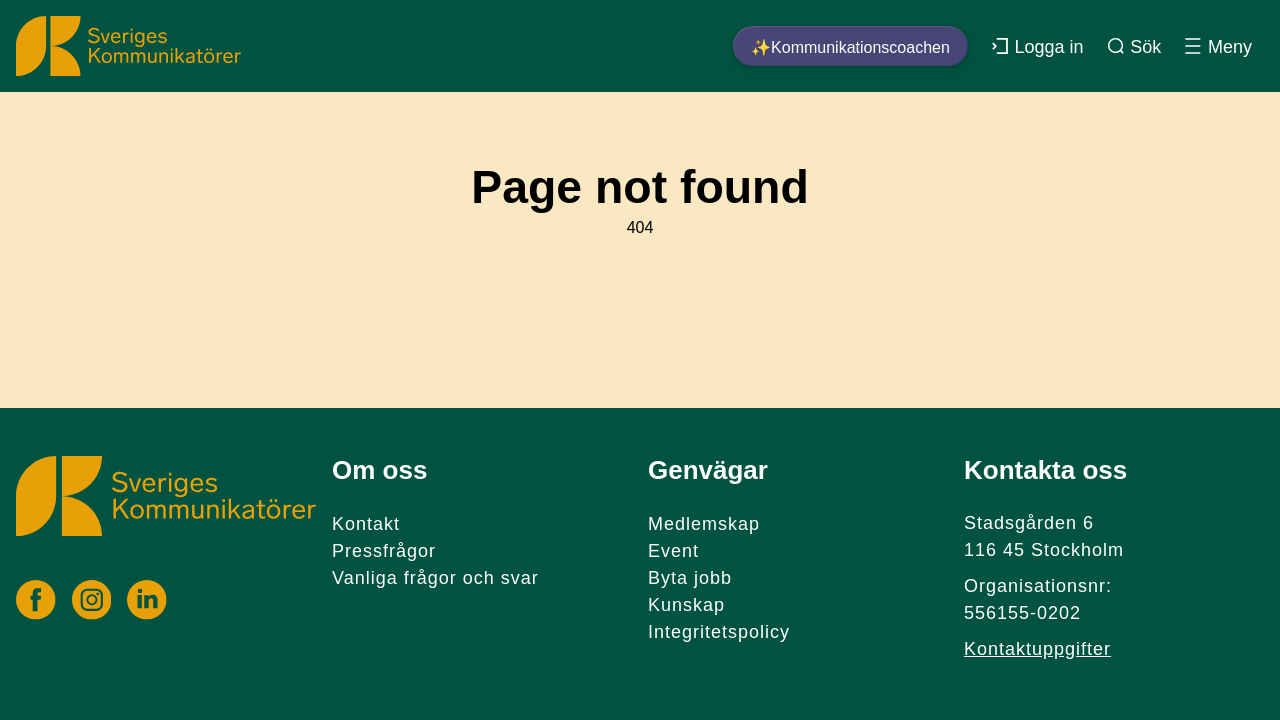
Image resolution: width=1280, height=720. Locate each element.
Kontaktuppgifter (1037, 649)
